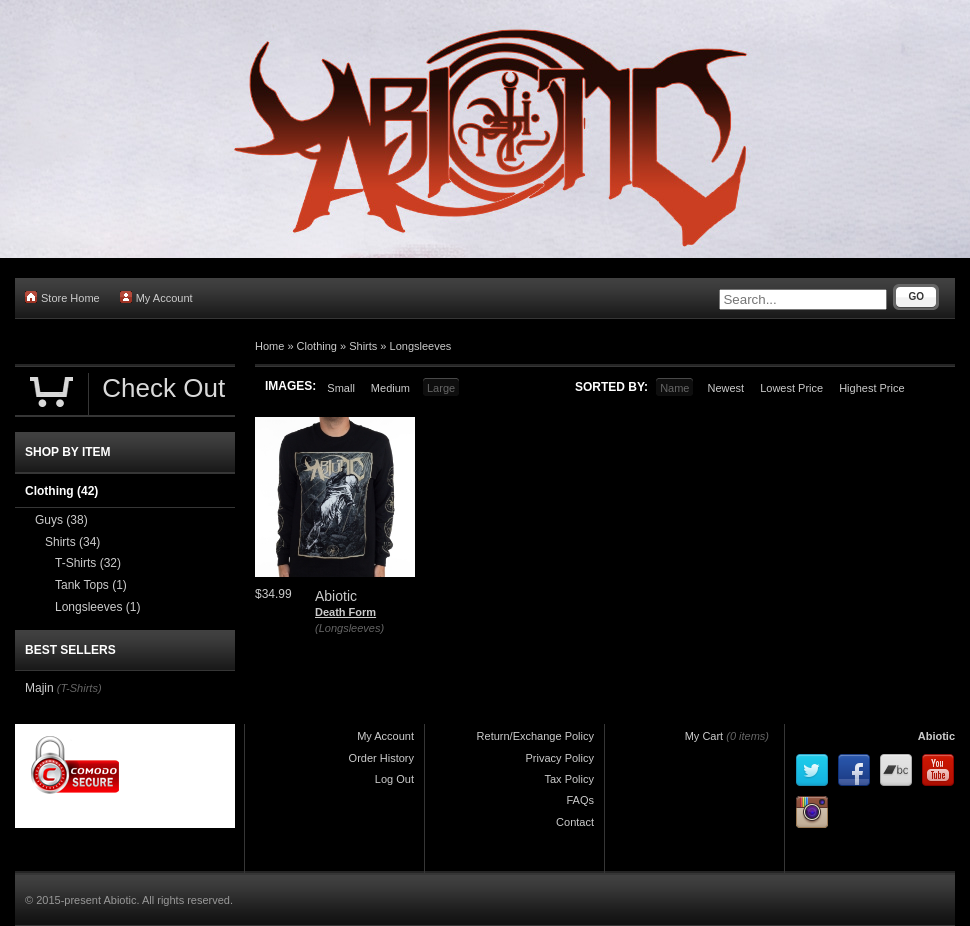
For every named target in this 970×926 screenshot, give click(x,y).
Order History (381, 758)
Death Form (345, 612)
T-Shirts (88, 563)
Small (341, 388)
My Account (156, 297)
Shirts (363, 346)
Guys (61, 520)
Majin (39, 688)
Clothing (317, 346)
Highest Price (871, 388)
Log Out (394, 779)
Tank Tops (91, 585)
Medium (390, 388)
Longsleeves (421, 346)
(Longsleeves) (349, 628)
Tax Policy (569, 779)
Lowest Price (791, 388)
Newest (725, 388)
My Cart (704, 736)
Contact (575, 822)
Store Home (62, 297)
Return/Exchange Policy (535, 736)
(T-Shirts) (79, 688)
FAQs (580, 800)
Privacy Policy (560, 758)
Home (269, 346)
